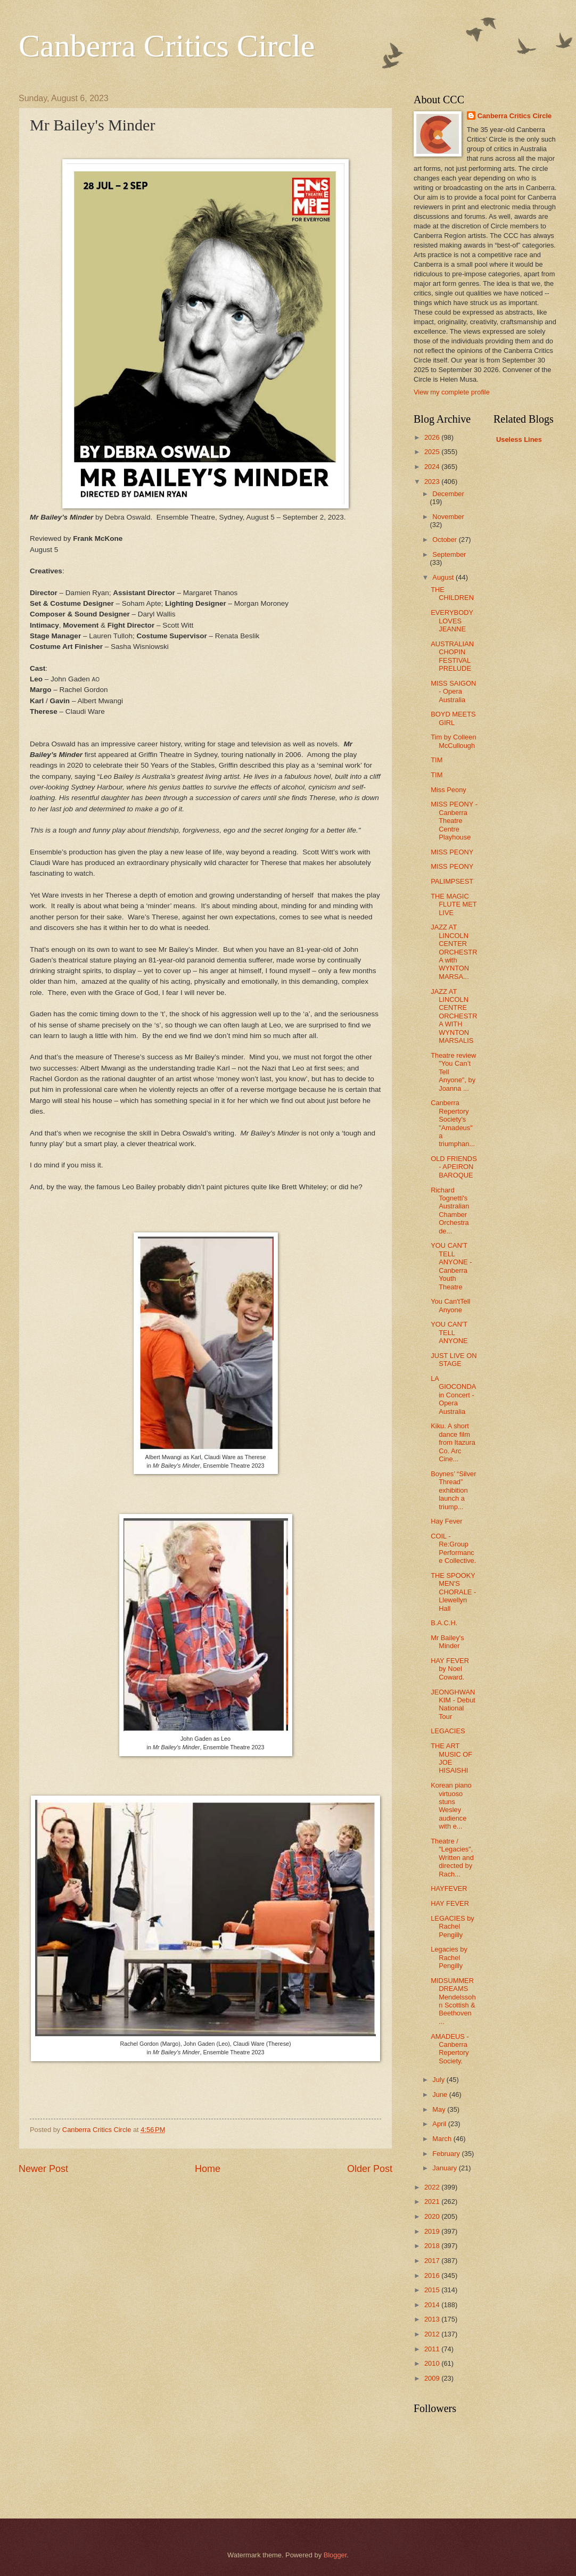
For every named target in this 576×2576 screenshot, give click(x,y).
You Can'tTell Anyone (450, 1305)
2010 (432, 2363)
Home (207, 2168)
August (444, 577)
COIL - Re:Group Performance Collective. (453, 1548)
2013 (432, 2319)
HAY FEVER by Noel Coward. (450, 1669)
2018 (432, 2246)
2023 (432, 481)
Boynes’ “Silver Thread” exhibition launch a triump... (453, 1490)
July (439, 2080)
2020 (432, 2216)
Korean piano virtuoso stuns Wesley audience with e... (451, 1805)
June (440, 2094)
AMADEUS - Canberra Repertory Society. (450, 2048)
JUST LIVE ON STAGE (453, 1360)
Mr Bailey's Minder (447, 1642)
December (448, 494)
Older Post (369, 2168)
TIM (436, 760)
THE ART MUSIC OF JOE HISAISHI (451, 1758)
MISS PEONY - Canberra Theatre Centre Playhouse (454, 820)
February (447, 2154)
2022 (432, 2187)
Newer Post (43, 2168)
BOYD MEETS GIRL (453, 718)
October (445, 540)
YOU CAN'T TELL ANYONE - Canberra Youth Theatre (451, 1265)
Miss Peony (448, 790)
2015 (432, 2290)
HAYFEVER (449, 1888)
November (448, 517)
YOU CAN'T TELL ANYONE (449, 1332)
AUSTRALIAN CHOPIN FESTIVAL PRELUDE (452, 656)
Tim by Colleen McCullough (453, 741)
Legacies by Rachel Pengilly (449, 1957)
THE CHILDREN (452, 594)
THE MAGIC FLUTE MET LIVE (453, 904)
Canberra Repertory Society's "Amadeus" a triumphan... (453, 1123)
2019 (432, 2231)
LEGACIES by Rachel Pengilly (452, 1926)
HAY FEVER (450, 1903)
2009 (432, 2378)
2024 (432, 467)
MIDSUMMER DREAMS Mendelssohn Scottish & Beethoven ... (453, 2001)
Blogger (335, 2555)
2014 (432, 2305)
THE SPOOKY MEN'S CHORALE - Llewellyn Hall (453, 1591)
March (442, 2139)
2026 (432, 437)
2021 (432, 2201)
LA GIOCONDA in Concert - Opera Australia (453, 1395)
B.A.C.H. (444, 1623)
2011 (432, 2349)
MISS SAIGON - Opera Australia (453, 691)
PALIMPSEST (452, 881)
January (445, 2168)
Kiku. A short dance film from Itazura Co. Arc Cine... (453, 1442)
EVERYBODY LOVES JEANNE (452, 620)
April (440, 2124)
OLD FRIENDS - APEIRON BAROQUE (454, 1167)
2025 (432, 452)
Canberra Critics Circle (167, 45)
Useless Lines (519, 439)
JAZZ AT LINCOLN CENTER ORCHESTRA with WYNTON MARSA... (454, 952)
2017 (432, 2261)
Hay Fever (446, 1521)
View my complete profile (452, 392)
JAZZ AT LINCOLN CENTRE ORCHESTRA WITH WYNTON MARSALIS (454, 1016)
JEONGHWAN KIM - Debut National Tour (453, 1704)
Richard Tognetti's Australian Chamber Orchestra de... (450, 1210)
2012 (432, 2334)
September (449, 554)
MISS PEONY (452, 852)
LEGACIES (448, 1731)
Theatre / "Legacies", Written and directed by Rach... (452, 1857)
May (439, 2109)
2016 (432, 2275)
